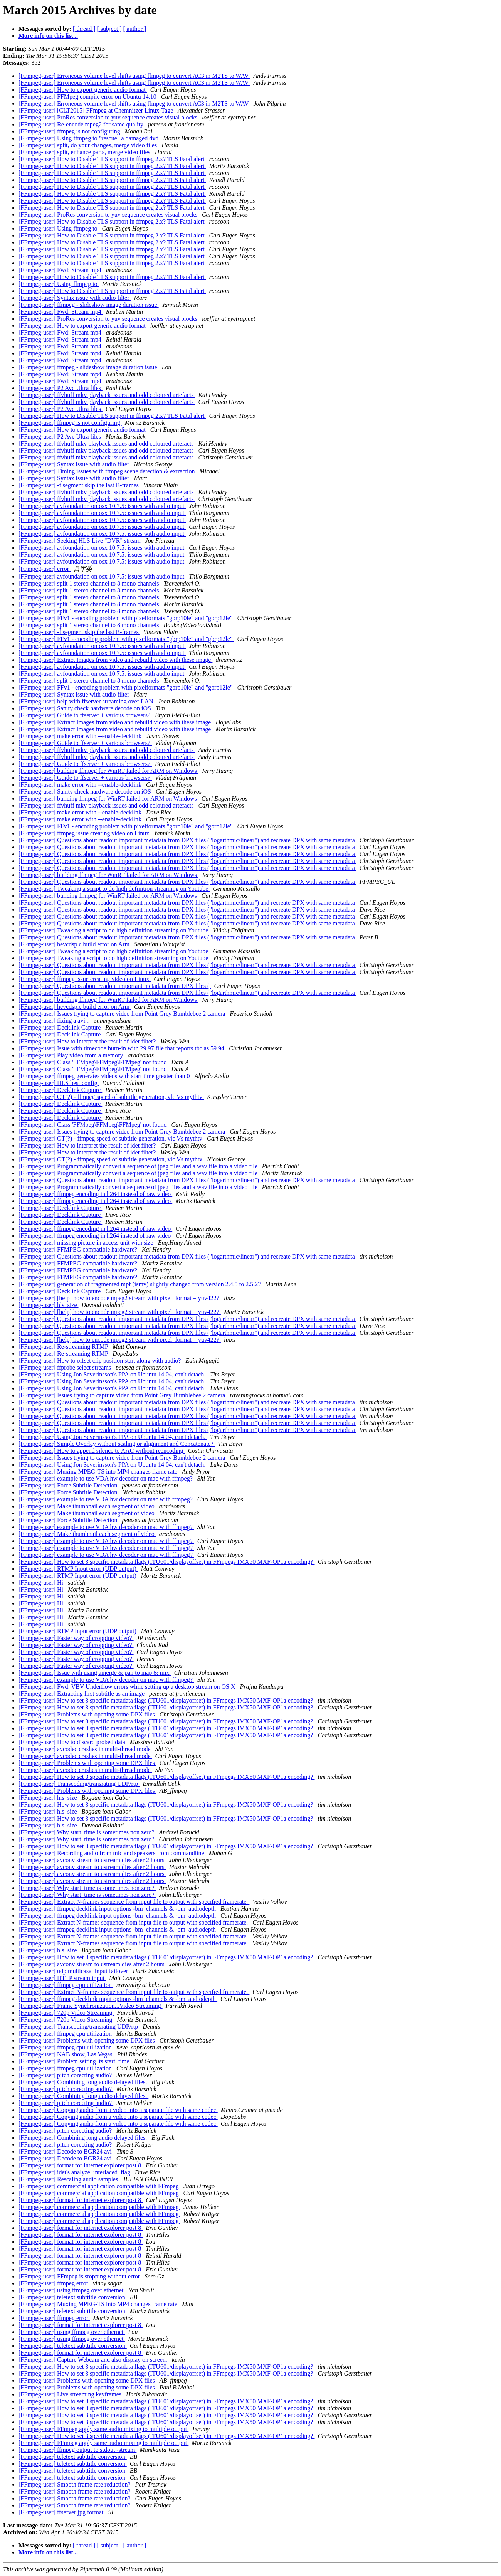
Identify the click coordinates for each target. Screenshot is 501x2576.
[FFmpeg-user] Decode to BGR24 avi (65, 2151)
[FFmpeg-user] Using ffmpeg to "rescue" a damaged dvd (89, 138)
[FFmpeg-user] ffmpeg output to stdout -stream (77, 2449)
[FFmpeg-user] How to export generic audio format (82, 89)
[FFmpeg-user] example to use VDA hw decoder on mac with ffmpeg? (106, 1478)
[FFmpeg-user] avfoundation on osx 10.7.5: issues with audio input (102, 506)
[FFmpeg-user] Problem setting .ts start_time (74, 2061)
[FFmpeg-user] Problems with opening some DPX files (87, 1714)
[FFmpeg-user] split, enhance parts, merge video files (85, 152)
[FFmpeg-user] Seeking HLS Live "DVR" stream (80, 540)
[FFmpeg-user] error (44, 568)
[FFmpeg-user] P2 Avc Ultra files (60, 388)
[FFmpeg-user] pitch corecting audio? (65, 2075)
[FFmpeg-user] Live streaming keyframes (70, 2394)
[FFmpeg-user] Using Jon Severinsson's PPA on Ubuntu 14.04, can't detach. (112, 1374)
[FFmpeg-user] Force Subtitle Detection (68, 1485)
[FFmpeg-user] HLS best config (58, 1083)
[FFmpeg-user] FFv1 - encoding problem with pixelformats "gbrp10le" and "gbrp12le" (126, 618)
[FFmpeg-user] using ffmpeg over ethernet (71, 2290)
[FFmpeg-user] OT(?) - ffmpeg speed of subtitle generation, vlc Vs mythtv (111, 1097)
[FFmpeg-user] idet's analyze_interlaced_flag (75, 2172)
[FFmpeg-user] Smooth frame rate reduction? (75, 2484)
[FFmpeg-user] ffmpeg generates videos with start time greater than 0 (104, 1076)
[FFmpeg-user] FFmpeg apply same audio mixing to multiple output (103, 2429)
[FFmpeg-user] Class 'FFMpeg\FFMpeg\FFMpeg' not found (93, 1062)
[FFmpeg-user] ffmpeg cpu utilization (65, 1985)
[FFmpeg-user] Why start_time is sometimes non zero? (87, 1832)
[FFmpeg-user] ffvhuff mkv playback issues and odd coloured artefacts (106, 395)
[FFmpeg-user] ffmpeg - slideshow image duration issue (88, 304)
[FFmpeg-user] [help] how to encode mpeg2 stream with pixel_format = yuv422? (119, 1298)
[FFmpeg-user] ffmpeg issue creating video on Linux (84, 833)
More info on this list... (48, 35)
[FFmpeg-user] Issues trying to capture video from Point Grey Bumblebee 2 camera (122, 1013)
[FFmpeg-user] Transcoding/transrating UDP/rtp (79, 1783)
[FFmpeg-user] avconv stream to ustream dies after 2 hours (92, 1860)
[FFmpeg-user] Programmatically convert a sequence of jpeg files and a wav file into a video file (138, 1166)
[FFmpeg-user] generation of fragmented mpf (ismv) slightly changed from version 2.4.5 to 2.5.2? (140, 1284)
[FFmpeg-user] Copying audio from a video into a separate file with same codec (118, 2110)
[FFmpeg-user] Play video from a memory (71, 1055)
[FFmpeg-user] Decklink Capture (60, 1027)
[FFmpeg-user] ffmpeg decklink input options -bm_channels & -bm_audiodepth (117, 1908)
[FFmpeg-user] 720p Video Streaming (66, 2012)
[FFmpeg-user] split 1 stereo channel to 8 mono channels (89, 583)
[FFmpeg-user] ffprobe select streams (65, 1367)
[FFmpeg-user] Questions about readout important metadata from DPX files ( (114, 986)
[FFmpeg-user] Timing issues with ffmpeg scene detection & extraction (107, 471)
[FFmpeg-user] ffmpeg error (54, 2283)
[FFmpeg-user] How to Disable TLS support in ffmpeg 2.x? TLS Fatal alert (112, 159)
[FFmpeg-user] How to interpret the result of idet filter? (87, 1041)
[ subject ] (109, 28)
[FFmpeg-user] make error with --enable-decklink (80, 736)
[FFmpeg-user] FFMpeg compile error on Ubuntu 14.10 (88, 96)
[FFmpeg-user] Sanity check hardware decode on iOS (85, 708)
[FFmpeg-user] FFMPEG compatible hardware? (78, 1249)
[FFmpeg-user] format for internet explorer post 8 (80, 2165)
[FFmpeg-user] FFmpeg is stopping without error (79, 2276)
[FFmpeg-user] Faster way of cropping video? (76, 1638)
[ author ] (134, 28)
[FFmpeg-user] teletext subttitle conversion (72, 2297)
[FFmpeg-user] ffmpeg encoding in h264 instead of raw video (95, 1194)
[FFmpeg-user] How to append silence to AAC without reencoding (101, 1450)
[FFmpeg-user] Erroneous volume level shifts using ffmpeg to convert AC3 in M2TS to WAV (134, 75)
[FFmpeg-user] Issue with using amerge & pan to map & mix (94, 1672)
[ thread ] (84, 28)
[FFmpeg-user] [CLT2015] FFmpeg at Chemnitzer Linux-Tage (96, 110)
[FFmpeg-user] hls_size (48, 1305)
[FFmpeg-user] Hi (41, 1582)
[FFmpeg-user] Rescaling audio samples (68, 2179)
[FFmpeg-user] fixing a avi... (54, 1020)
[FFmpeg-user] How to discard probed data (72, 1742)
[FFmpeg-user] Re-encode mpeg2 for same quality (81, 124)
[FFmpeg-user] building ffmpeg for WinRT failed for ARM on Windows (108, 770)
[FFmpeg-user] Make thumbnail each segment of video (87, 1506)
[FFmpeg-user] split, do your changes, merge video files (88, 145)
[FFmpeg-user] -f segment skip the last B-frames (79, 485)
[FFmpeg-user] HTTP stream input (62, 1978)
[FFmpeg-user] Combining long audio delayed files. (83, 2082)
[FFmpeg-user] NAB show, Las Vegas (66, 2054)
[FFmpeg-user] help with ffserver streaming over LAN (86, 701)
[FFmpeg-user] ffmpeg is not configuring (70, 131)
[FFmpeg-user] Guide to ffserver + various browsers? (85, 715)
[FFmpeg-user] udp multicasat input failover (73, 1971)
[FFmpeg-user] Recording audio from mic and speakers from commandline (112, 1853)
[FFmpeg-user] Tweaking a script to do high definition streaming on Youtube (114, 888)
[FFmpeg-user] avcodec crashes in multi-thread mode (85, 1749)
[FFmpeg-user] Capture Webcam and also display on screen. (93, 2359)
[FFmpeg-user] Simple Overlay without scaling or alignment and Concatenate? (116, 1443)
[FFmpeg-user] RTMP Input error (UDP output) (78, 1568)
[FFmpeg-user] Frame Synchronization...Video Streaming (90, 2005)
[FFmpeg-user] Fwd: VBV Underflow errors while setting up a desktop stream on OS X (127, 1686)
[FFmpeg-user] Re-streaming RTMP (63, 1346)
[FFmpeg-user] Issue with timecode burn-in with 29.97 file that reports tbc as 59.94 (122, 1048)
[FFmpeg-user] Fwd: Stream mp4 (60, 270)
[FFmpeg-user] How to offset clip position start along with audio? (100, 1360)
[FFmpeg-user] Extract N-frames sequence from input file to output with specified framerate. (133, 1901)
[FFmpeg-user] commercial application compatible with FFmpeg (99, 2186)
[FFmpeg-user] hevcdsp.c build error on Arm (74, 944)
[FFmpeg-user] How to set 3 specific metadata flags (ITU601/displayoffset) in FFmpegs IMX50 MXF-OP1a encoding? (166, 1561)
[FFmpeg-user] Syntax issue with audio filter (74, 297)
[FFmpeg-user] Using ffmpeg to (58, 228)
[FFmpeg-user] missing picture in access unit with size (86, 1242)
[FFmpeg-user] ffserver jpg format (61, 2512)
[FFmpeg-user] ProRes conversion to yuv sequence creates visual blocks (108, 117)
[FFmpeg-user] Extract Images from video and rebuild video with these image (115, 659)
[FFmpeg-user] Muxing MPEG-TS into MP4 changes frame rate (98, 1471)
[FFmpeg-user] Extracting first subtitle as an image (82, 1693)
